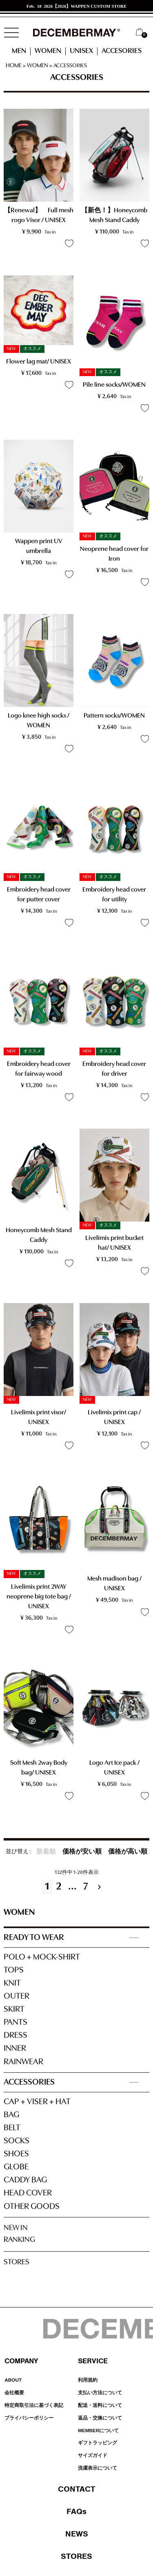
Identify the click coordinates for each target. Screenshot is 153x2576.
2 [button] (59, 1887)
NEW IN (16, 2228)
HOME (14, 66)
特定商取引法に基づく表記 (33, 2405)
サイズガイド (92, 2455)
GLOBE (16, 2167)
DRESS (15, 2035)
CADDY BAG (25, 2180)
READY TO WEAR (34, 1937)
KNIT (12, 1983)
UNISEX (81, 51)
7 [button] (85, 1887)
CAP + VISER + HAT (37, 2102)
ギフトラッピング (97, 2443)
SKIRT (14, 2009)
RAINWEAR (23, 2062)
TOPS (14, 1970)
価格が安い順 (82, 1852)
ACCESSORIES (29, 2082)
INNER (15, 2048)
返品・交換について (100, 2418)
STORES (16, 2262)
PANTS (15, 2022)
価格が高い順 (127, 1852)
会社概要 (14, 2392)
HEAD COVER (28, 2193)
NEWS (76, 2534)
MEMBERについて (98, 2430)
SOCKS (16, 2141)
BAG (11, 2115)
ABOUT (13, 2380)
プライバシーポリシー (28, 2418)
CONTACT (76, 2489)
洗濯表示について (97, 2468)
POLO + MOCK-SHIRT (42, 1957)
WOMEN (48, 51)
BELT (12, 2128)
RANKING (19, 2240)
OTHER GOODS (32, 2206)
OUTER (16, 1996)
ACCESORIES (122, 51)
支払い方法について (100, 2392)
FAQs (76, 2511)
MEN (19, 51)
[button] (101, 1887)
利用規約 (88, 2380)
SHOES (16, 2154)
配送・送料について (100, 2405)
